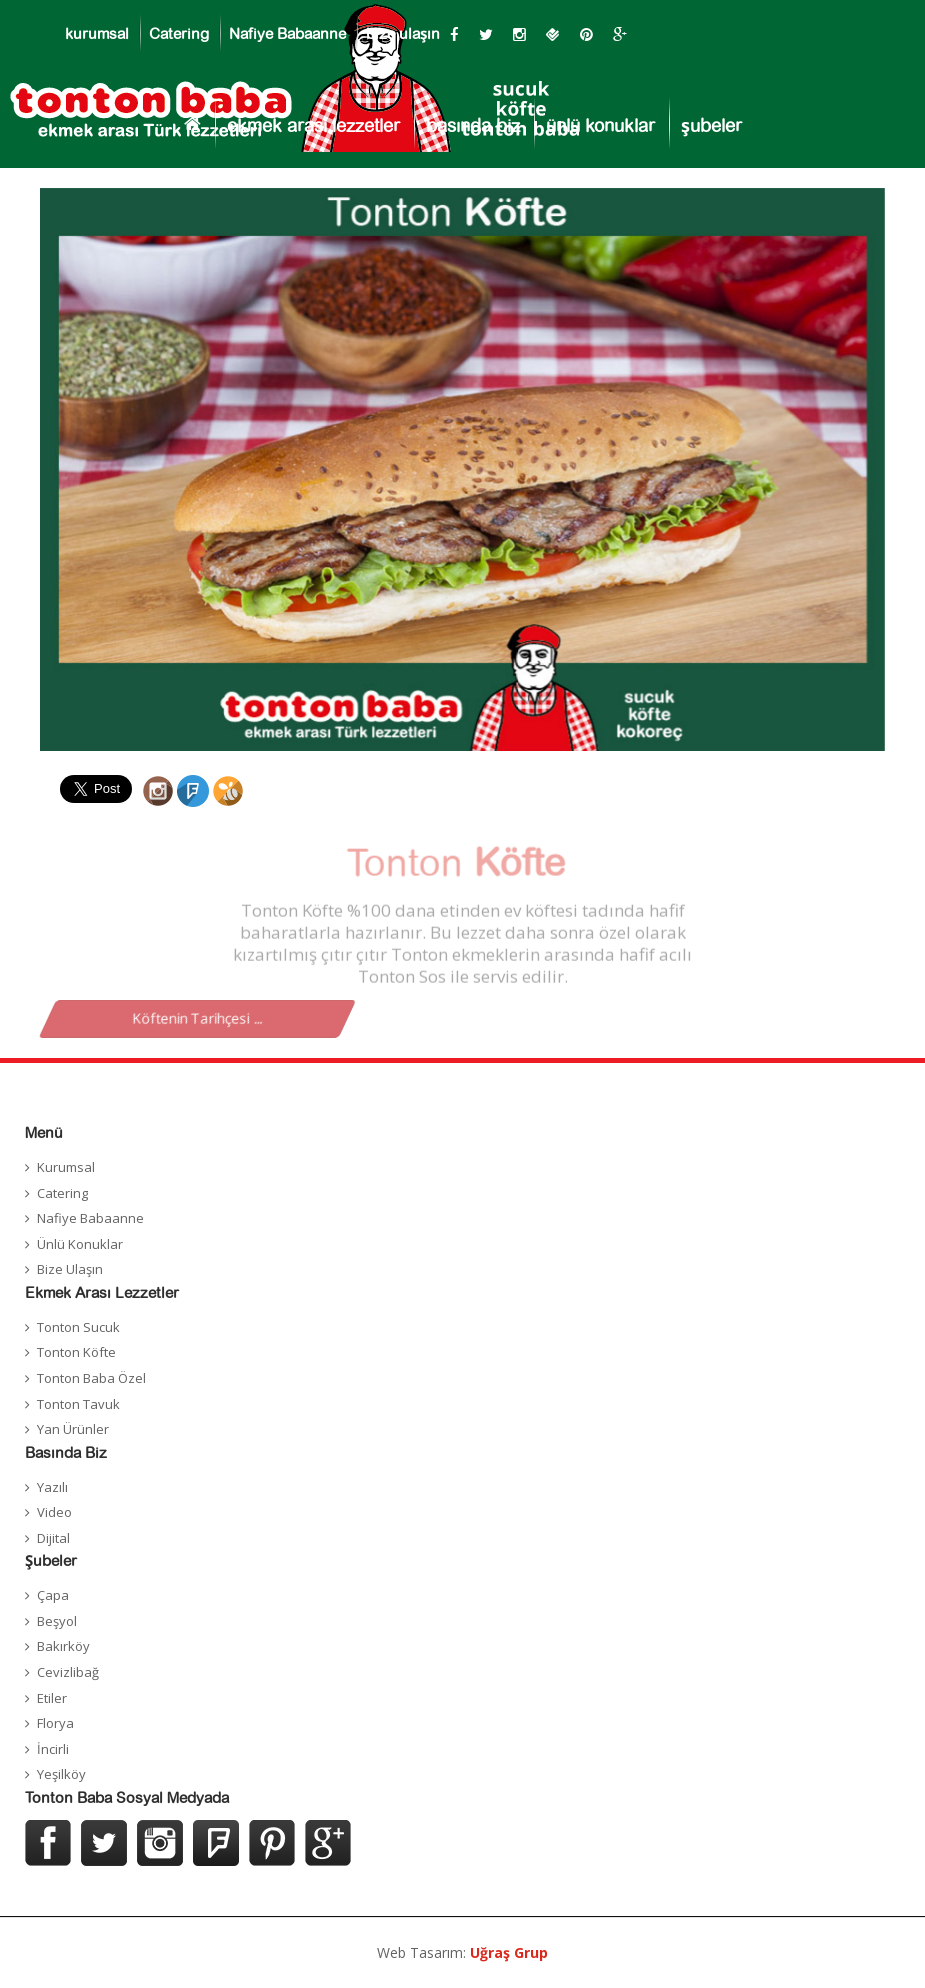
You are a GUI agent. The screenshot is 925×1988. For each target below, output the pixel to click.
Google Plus (328, 1843)
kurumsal (97, 34)
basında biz (473, 127)
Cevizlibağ (68, 1672)
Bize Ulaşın (70, 1269)
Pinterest (272, 1843)
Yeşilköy (61, 1774)
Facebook (48, 1843)
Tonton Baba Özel (91, 1378)
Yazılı (52, 1487)
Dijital (53, 1538)
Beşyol (57, 1621)
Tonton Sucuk (78, 1327)
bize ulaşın (403, 34)
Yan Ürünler (73, 1429)
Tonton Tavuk (78, 1404)
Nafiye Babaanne (287, 34)
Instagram (160, 1843)
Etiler (52, 1698)
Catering (179, 34)
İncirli (53, 1749)
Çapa (53, 1595)
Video (54, 1512)
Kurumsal (66, 1167)
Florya (55, 1723)
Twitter (104, 1843)
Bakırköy (63, 1646)
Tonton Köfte (76, 1352)
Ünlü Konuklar (80, 1244)
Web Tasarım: (462, 1952)
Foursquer (216, 1843)
